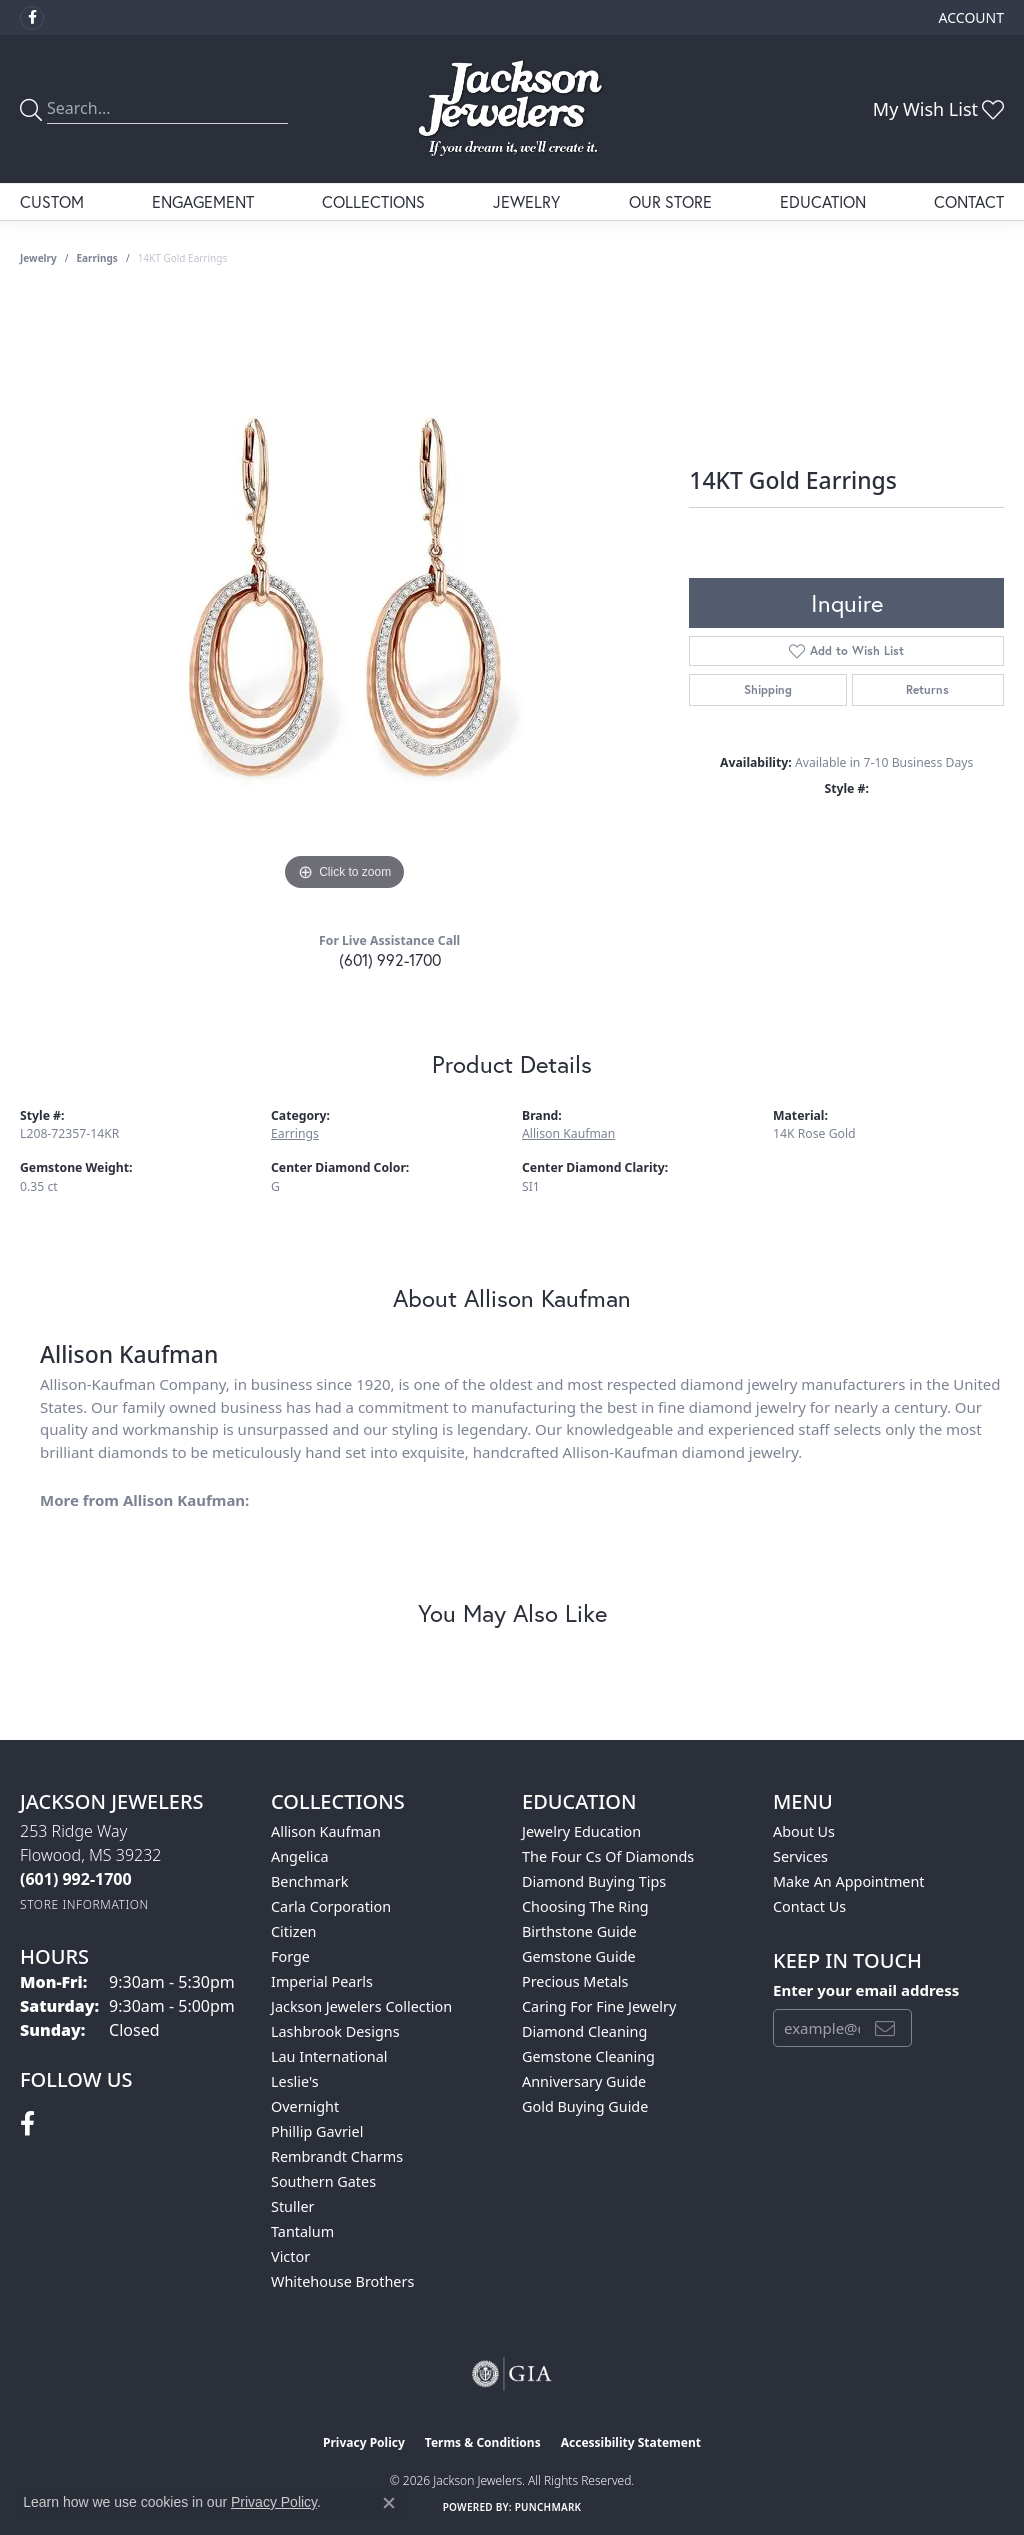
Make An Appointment (849, 1881)
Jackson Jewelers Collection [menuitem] (361, 2006)
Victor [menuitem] (290, 2256)
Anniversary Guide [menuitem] (584, 2081)
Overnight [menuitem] (305, 2106)
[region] (345, 596)
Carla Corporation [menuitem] (331, 1906)
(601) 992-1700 (390, 959)
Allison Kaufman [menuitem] (326, 1831)
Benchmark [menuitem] (309, 1881)
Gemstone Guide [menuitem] (579, 1956)
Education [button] (823, 201)
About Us (804, 1831)
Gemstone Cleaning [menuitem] (588, 2056)
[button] (969, 17)
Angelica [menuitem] (299, 1856)
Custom (52, 201)
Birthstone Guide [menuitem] (579, 1931)
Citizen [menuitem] (294, 1931)
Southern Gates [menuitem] (323, 2181)
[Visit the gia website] (512, 2374)
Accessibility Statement (631, 2442)
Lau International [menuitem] (329, 2056)
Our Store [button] (670, 201)
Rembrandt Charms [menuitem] (337, 2156)
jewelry (38, 258)
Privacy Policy (364, 2442)
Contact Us (809, 1906)
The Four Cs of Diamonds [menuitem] (608, 1856)
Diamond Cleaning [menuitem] (584, 2031)
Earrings (97, 258)
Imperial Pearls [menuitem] (322, 1981)
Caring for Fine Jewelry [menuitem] (599, 2006)
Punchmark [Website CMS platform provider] (548, 2507)
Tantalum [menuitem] (302, 2231)
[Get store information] (84, 1904)
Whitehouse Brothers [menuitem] (342, 2281)
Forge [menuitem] (290, 1956)
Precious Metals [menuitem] (575, 1981)
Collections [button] (373, 201)
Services (800, 1856)
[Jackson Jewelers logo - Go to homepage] (512, 109)
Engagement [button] (203, 201)
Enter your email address (866, 1990)
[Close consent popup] (389, 2503)
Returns (927, 689)
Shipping (768, 689)
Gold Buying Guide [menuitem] (585, 2106)
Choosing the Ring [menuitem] (585, 1906)
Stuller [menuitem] (292, 2206)
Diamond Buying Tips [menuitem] (594, 1881)
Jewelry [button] (526, 201)
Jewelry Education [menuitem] (581, 1831)
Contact (969, 201)
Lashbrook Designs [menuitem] (335, 2031)
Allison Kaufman (568, 1133)
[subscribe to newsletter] (885, 2028)
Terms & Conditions (483, 2442)
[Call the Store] (76, 1879)
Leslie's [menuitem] (295, 2081)
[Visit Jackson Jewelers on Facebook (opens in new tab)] (32, 18)
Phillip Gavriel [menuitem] (317, 2131)
